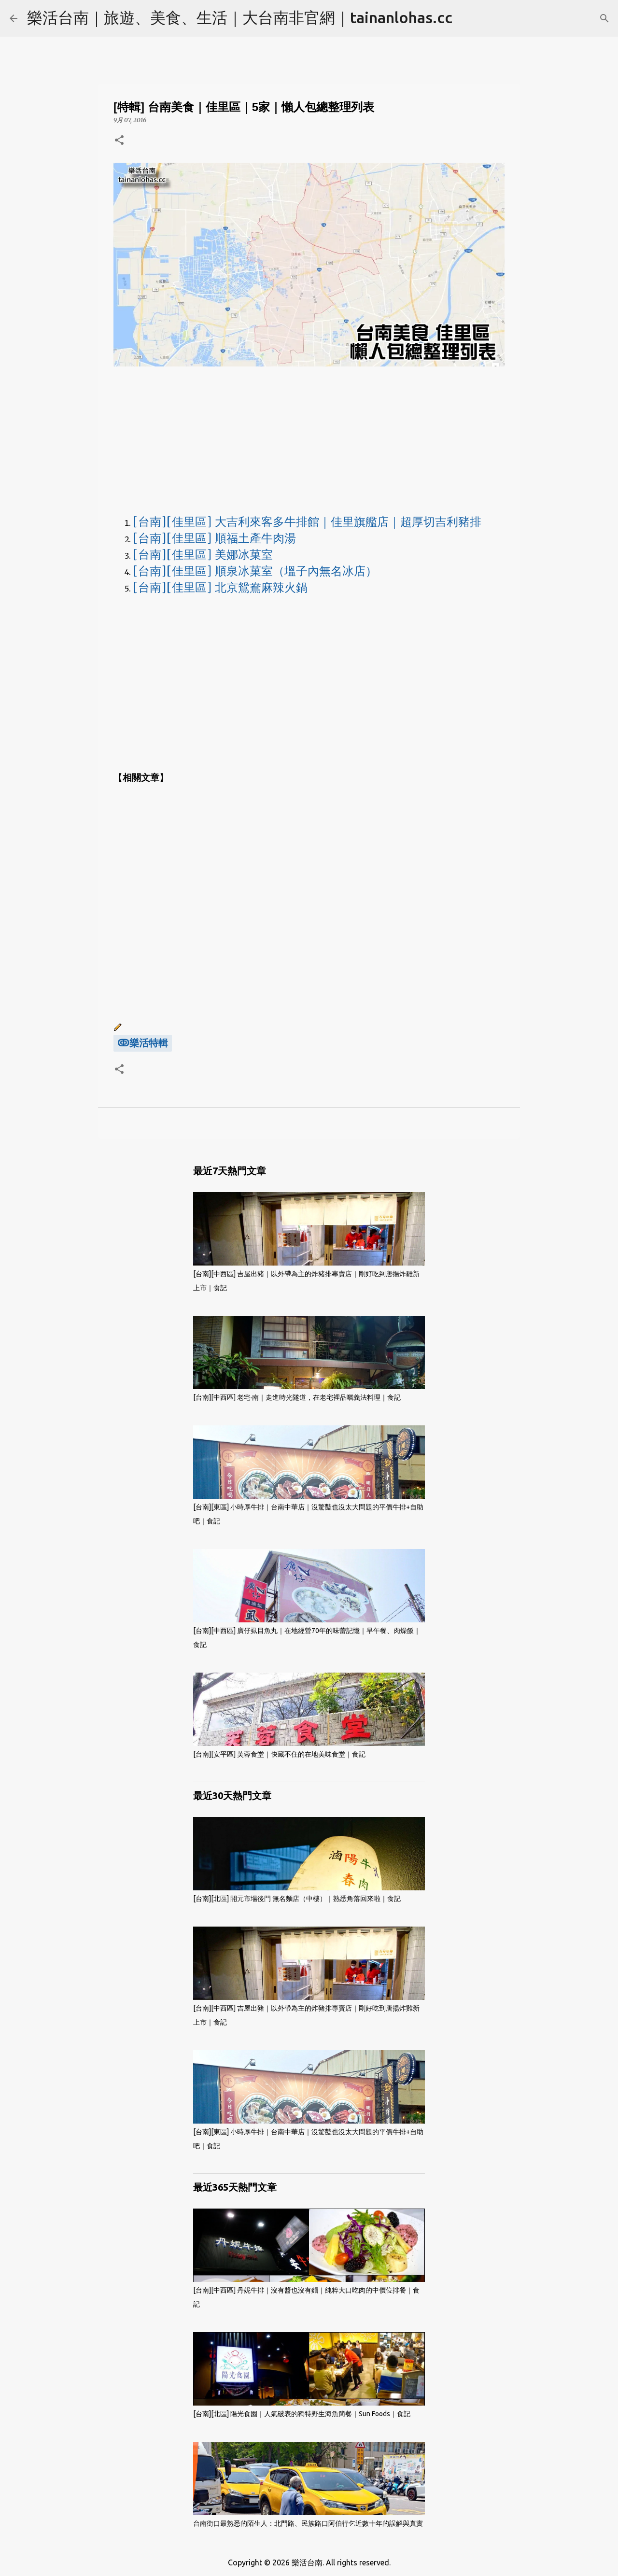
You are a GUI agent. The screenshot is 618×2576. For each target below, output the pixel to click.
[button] (119, 140)
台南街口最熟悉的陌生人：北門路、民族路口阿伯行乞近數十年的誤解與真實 (308, 2523)
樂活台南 (307, 2562)
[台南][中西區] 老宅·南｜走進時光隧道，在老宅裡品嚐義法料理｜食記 (297, 1397)
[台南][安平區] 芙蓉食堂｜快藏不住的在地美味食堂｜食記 (279, 1754)
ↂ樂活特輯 (142, 1043)
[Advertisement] (309, 439)
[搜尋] (604, 18)
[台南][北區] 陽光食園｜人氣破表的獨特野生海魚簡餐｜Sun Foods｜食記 (301, 2414)
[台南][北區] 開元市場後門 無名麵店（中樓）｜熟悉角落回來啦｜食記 (297, 1898)
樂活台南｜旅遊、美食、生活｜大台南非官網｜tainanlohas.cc (239, 17)
